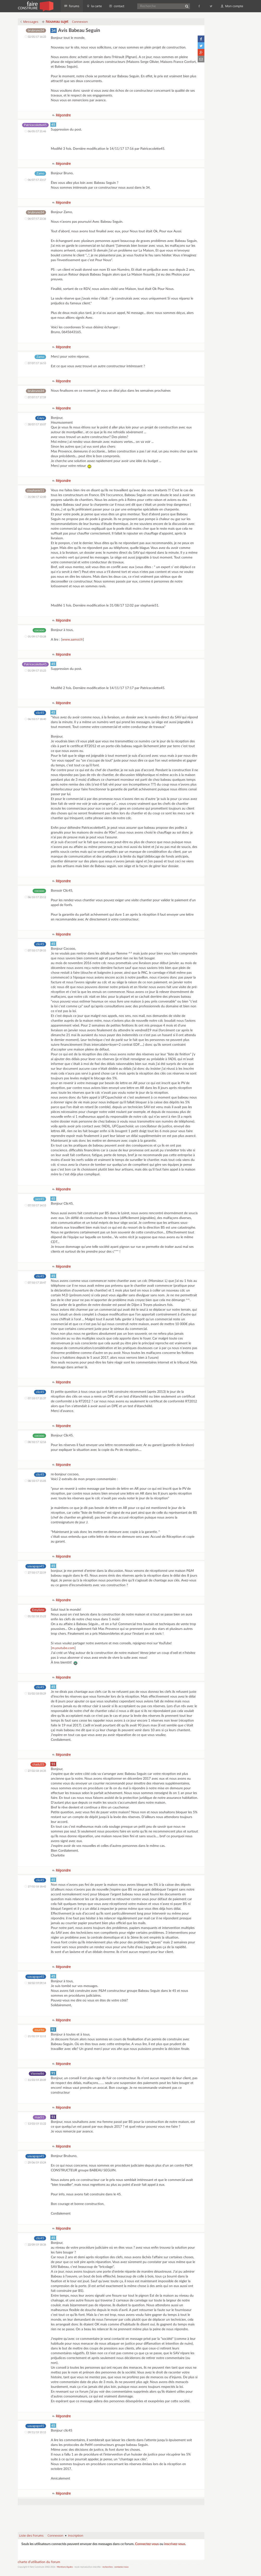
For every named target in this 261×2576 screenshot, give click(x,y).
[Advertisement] (111, 2516)
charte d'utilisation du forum (39, 2562)
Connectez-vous (147, 2544)
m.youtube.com (63, 1648)
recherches (107, 2567)
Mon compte (232, 6)
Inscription (75, 2535)
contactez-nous (121, 2567)
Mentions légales (65, 2567)
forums (71, 6)
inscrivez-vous (174, 2544)
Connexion (80, 21)
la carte (94, 6)
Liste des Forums (31, 2535)
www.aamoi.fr (72, 639)
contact (116, 6)
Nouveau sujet (55, 21)
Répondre (61, 115)
